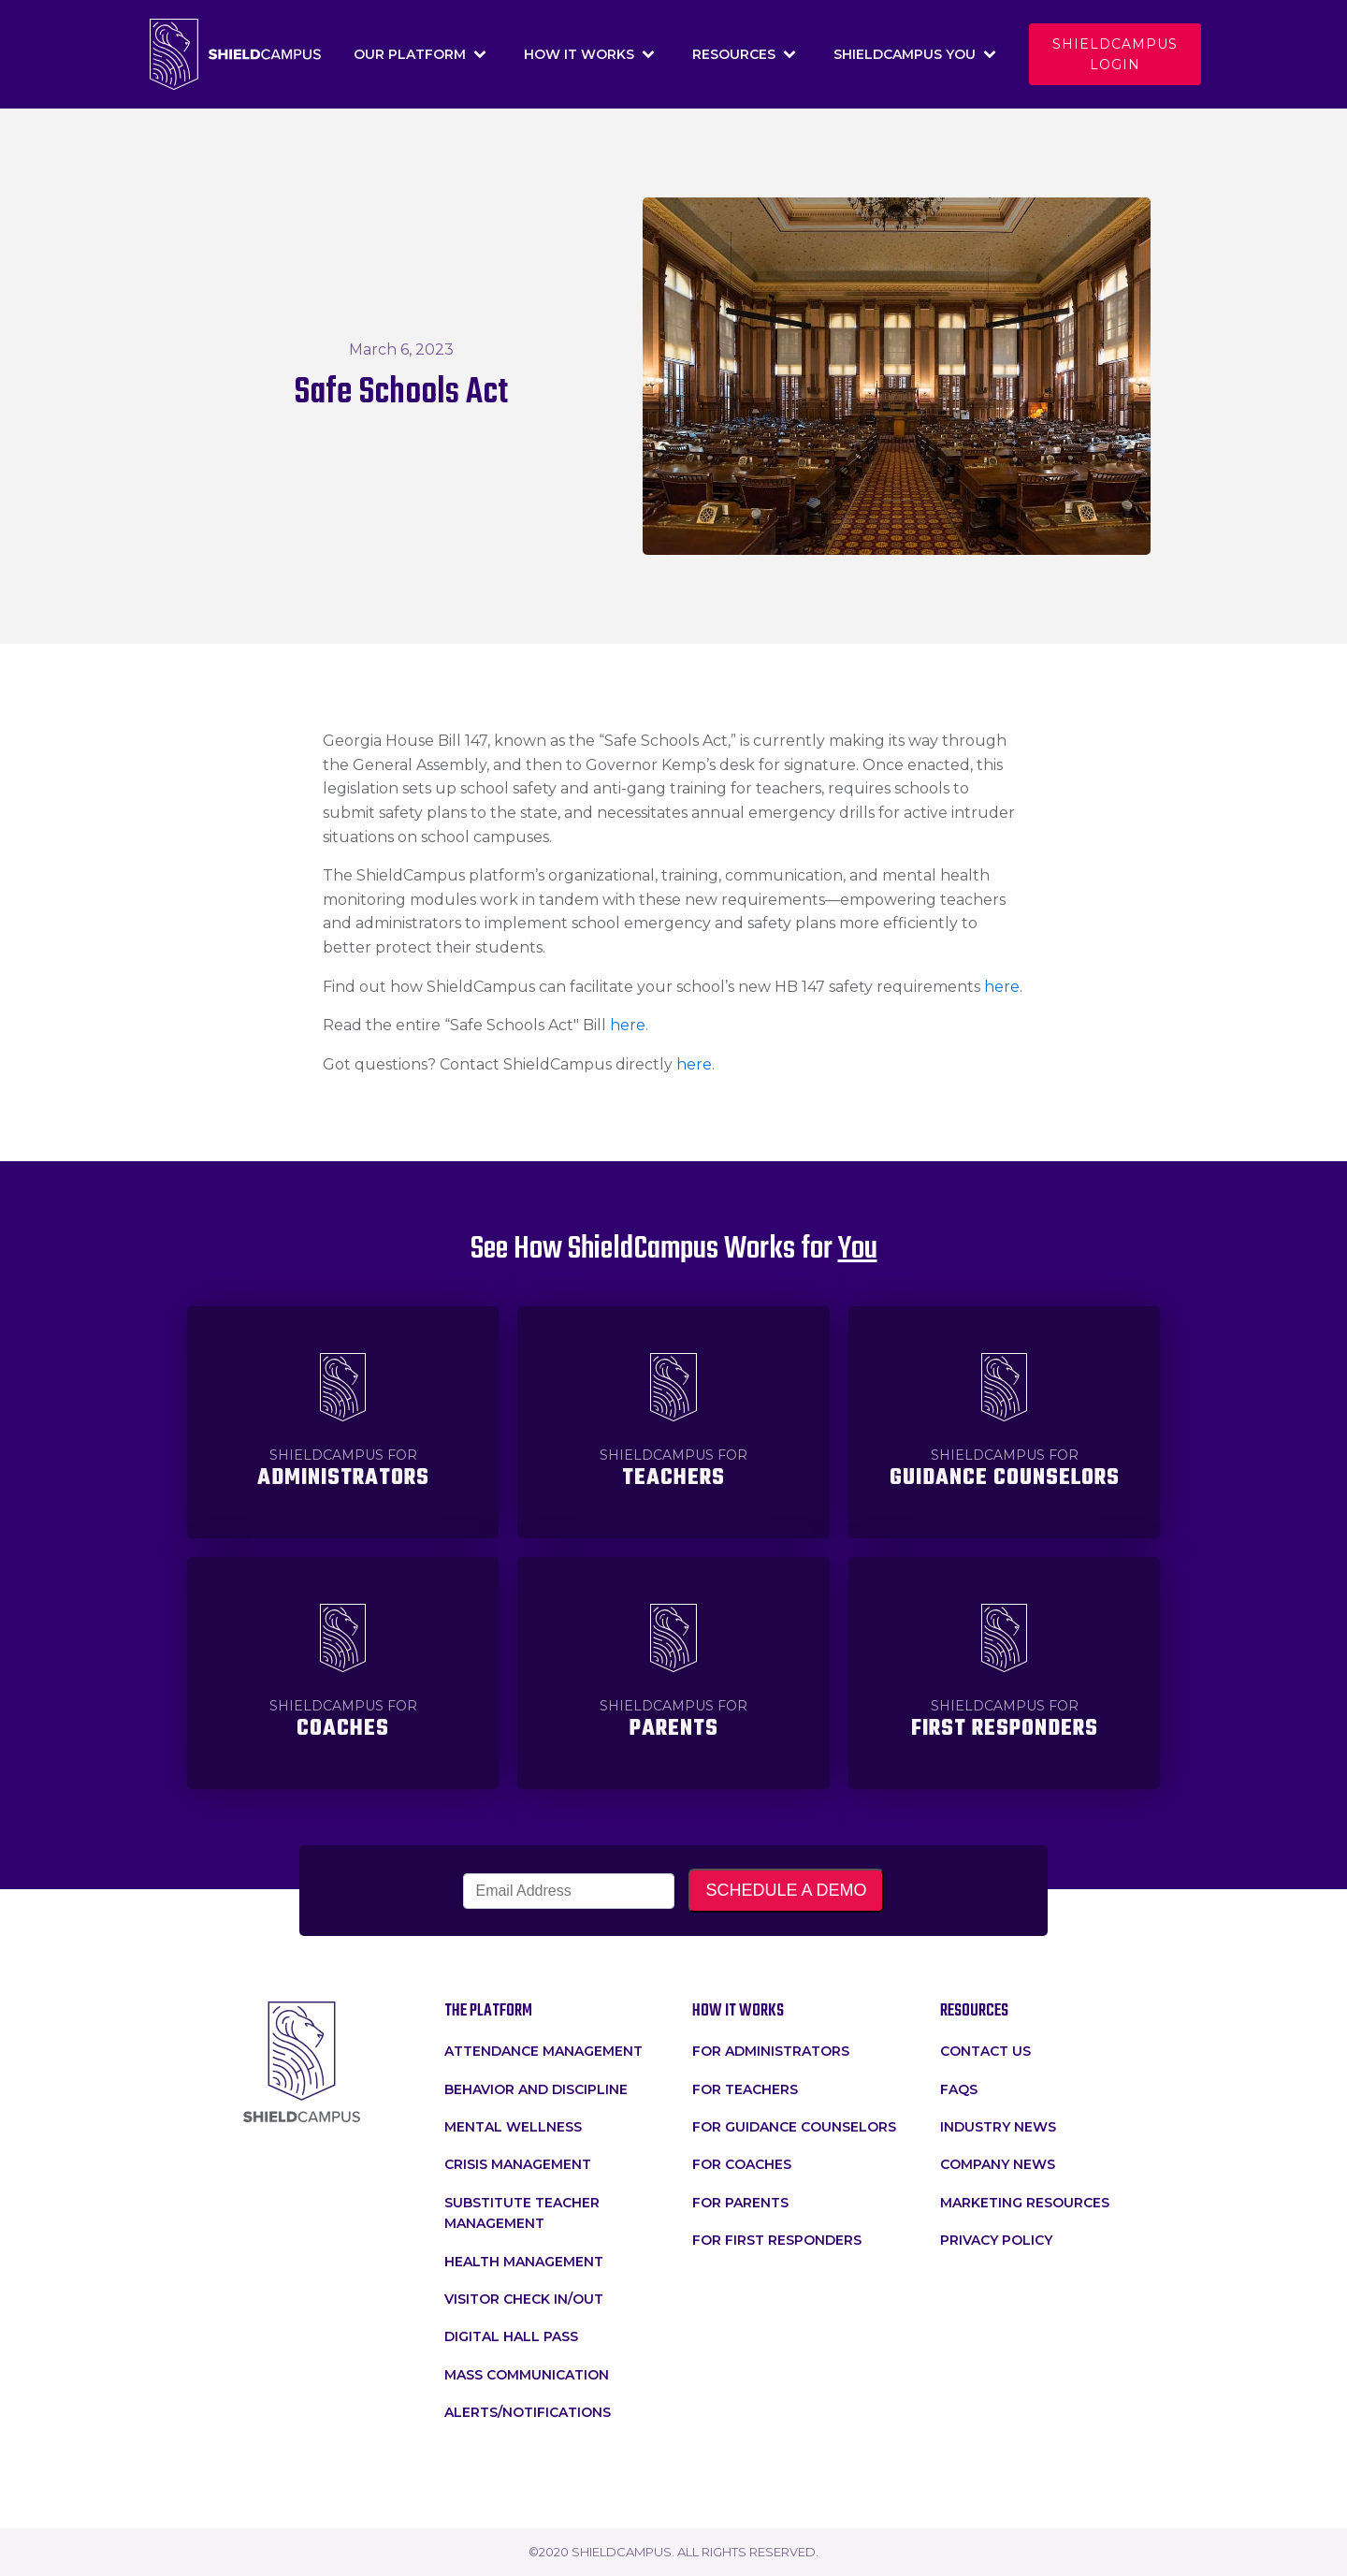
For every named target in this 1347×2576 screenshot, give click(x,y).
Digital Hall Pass (511, 2336)
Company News (997, 2164)
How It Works (589, 54)
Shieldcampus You (914, 54)
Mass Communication (526, 2374)
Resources (744, 54)
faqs (959, 2089)
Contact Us (985, 2051)
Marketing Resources (1024, 2202)
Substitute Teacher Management (522, 2213)
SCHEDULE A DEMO (785, 1890)
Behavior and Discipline (536, 2089)
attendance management (543, 2051)
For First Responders (777, 2240)
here (1002, 987)
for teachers (745, 2089)
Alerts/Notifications (527, 2412)
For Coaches (741, 2164)
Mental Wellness (513, 2126)
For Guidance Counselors (794, 2126)
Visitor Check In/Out (523, 2299)
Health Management (523, 2261)
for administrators (770, 2051)
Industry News (998, 2126)
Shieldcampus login (1115, 54)
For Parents (740, 2202)
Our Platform (420, 54)
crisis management (517, 2164)
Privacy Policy (996, 2240)
